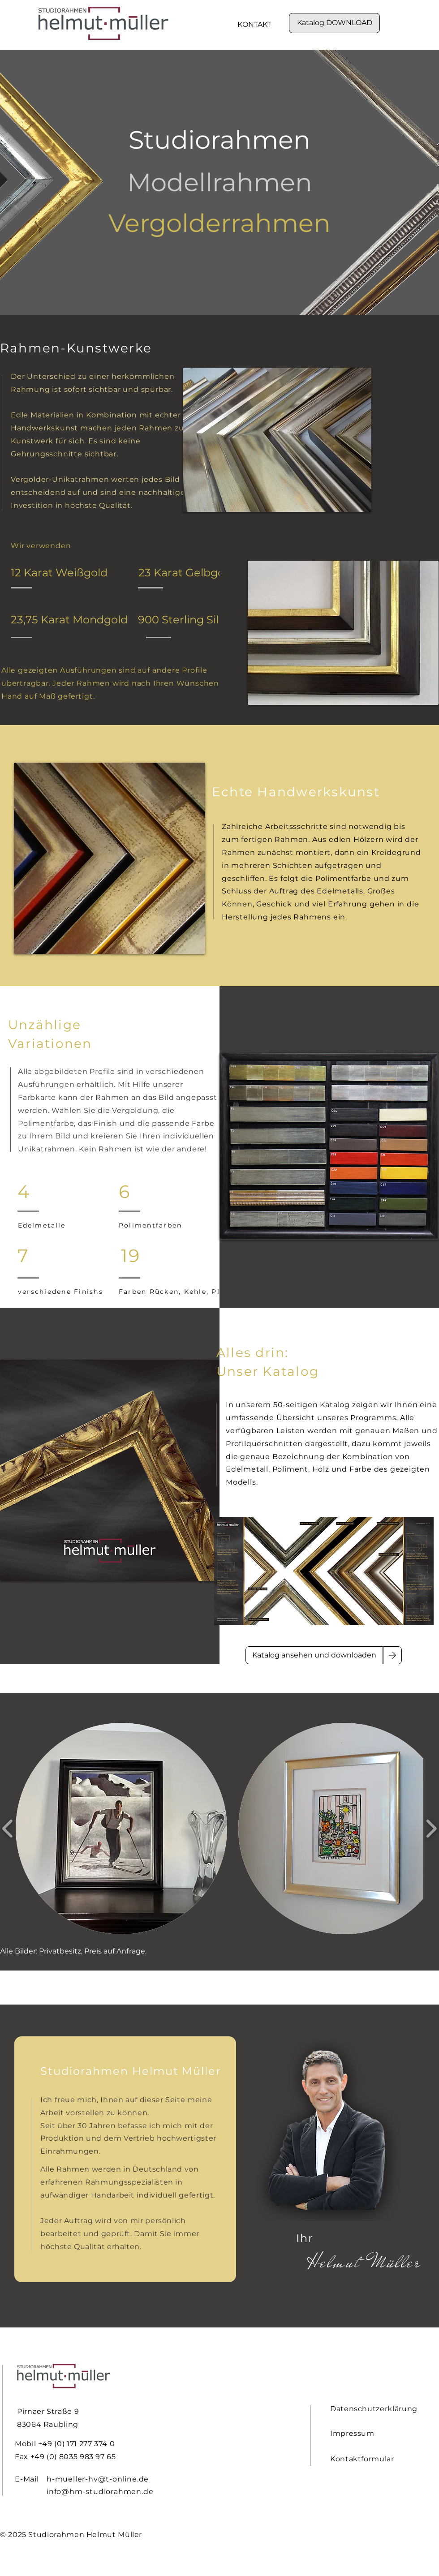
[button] (121, 1828)
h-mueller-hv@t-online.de (98, 2479)
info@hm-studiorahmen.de (100, 2491)
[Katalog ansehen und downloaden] (314, 1655)
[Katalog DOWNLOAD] (334, 23)
